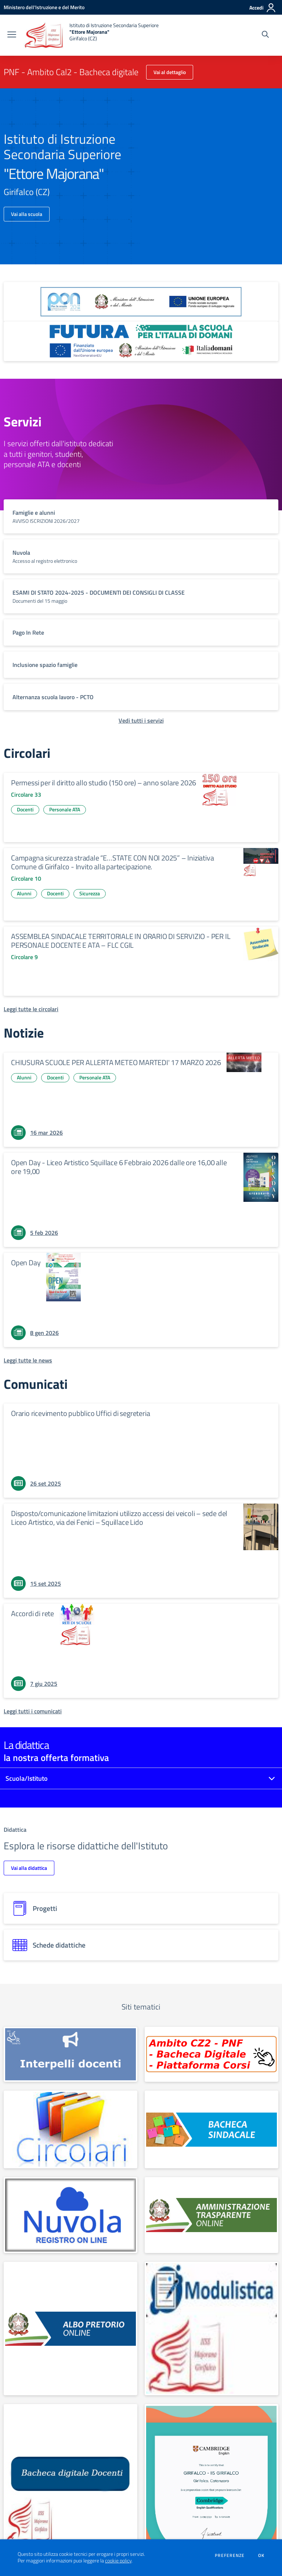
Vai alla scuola (26, 214)
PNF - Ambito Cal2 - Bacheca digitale (71, 71)
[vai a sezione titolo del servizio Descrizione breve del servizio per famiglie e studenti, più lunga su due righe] (141, 516)
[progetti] (141, 1908)
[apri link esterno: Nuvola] (70, 2215)
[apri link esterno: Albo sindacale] (211, 2129)
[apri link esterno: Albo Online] (70, 2328)
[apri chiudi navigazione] (11, 35)
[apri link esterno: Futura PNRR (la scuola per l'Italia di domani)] (141, 341)
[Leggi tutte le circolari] (31, 1009)
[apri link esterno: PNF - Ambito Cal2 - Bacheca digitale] (211, 2054)
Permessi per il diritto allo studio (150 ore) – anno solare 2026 (103, 782)
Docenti (25, 809)
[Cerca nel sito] (265, 35)
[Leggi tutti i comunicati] (33, 1711)
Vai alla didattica (29, 1868)
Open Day (25, 1262)
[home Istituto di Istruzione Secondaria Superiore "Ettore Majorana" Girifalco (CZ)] (91, 35)
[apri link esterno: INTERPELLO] (70, 2054)
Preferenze (230, 2555)
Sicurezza (89, 893)
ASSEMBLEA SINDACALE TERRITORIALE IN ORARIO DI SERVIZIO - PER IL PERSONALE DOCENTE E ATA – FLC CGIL (120, 941)
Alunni (24, 893)
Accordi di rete (32, 1613)
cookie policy (118, 2561)
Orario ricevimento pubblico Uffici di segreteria (80, 1413)
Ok (261, 2555)
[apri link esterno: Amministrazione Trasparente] (211, 2215)
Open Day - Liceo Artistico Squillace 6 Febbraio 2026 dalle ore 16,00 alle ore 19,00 (119, 1167)
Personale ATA (64, 809)
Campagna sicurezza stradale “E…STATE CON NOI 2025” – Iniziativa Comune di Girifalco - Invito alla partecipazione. (112, 862)
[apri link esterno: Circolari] (70, 2129)
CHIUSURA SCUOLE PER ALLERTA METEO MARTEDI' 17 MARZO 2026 (116, 1062)
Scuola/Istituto (27, 1778)
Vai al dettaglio (169, 72)
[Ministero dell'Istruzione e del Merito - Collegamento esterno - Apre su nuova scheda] (44, 7)
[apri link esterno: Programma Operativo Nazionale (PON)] (141, 301)
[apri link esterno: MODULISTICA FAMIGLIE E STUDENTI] (211, 2328)
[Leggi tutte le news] (28, 1360)
